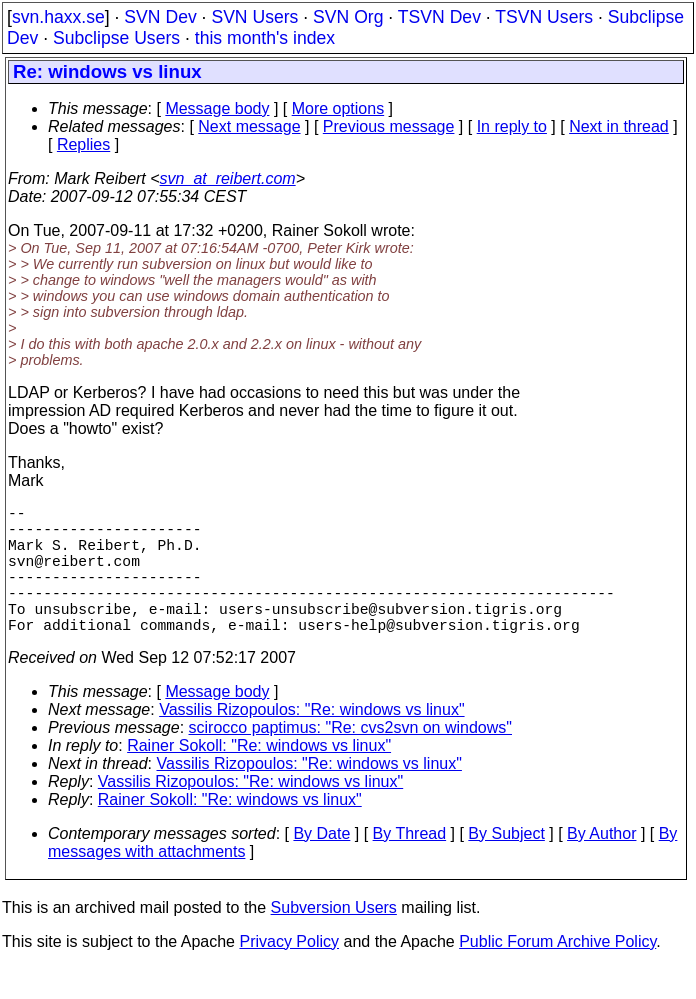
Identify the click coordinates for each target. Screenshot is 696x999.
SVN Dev (160, 17)
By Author (601, 865)
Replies (83, 144)
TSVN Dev (439, 17)
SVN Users (254, 17)
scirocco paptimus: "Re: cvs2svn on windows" (350, 759)
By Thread (410, 865)
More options (338, 108)
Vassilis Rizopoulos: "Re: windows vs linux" (311, 741)
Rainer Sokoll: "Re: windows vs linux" (259, 777)
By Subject (506, 865)
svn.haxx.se (58, 17)
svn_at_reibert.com (228, 178)
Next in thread (619, 126)
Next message (249, 126)
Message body (217, 108)
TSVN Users (544, 17)
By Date (321, 865)
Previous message (389, 126)
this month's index (265, 38)
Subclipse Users (116, 38)
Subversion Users (334, 939)
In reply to (512, 126)
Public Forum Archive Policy (557, 973)
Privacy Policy (289, 973)
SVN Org (348, 17)
